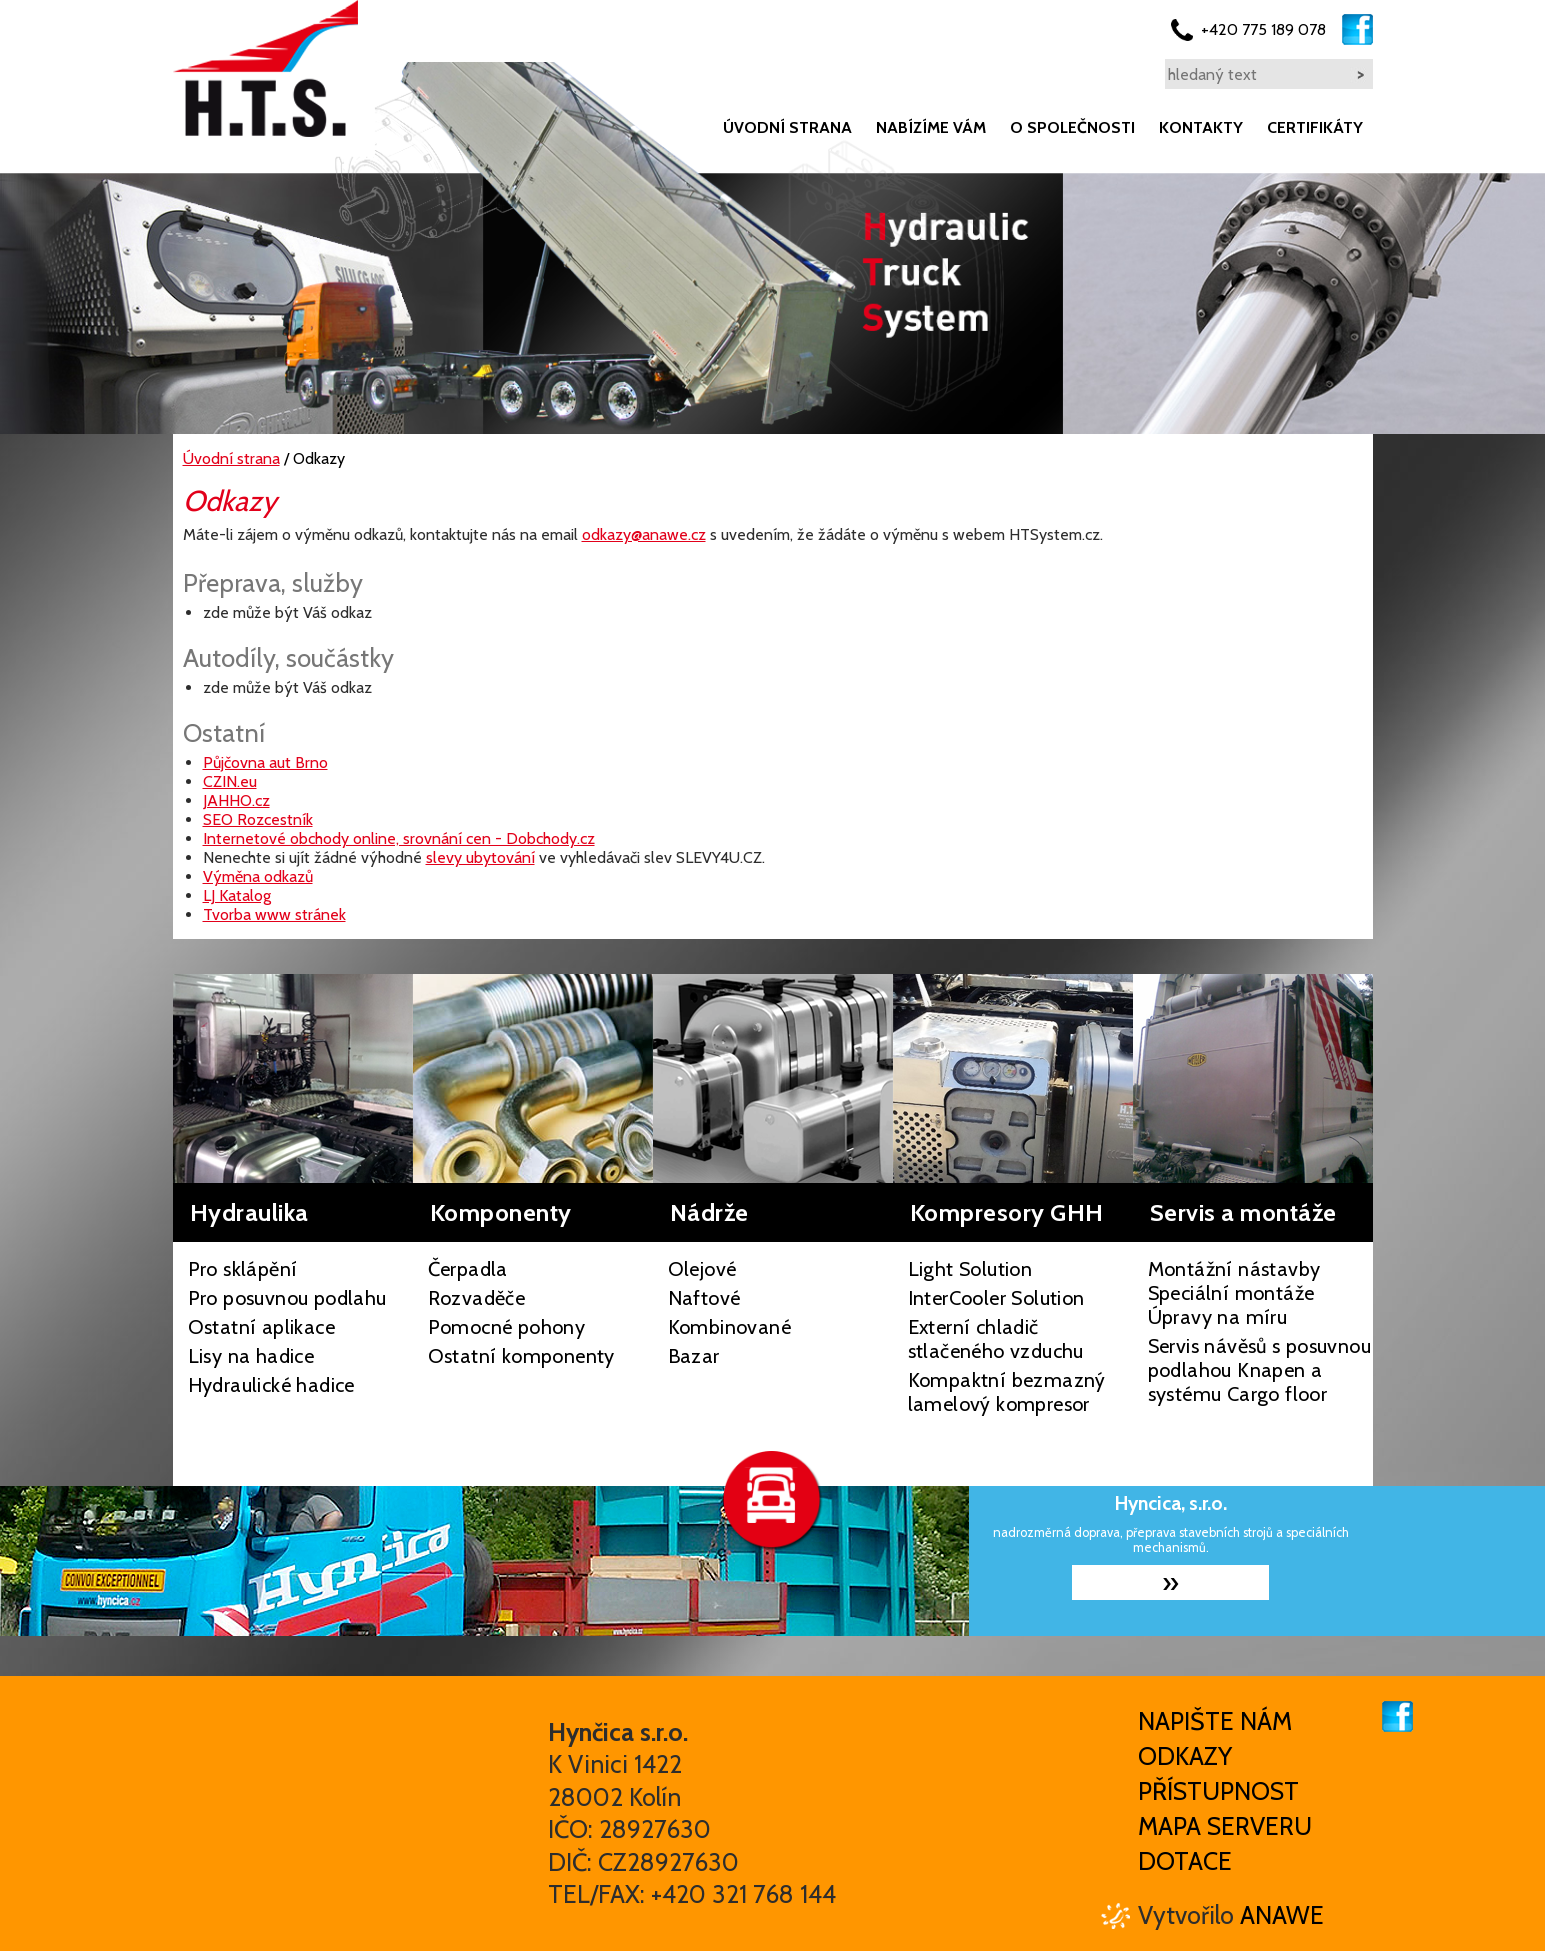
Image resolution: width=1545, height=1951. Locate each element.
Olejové (702, 1269)
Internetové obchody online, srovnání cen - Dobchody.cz (399, 838)
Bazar (694, 1356)
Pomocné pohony (507, 1327)
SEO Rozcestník (258, 819)
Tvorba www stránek (274, 914)
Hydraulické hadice (271, 1385)
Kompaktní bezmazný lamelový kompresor (1007, 1392)
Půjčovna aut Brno (265, 762)
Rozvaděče (477, 1298)
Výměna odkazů (258, 876)
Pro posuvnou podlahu (287, 1298)
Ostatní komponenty (521, 1356)
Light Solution (970, 1269)
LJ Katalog (237, 895)
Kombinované (729, 1327)
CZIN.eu (230, 781)
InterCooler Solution (996, 1298)
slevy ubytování (480, 857)
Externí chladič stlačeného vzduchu (996, 1339)
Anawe (1282, 1915)
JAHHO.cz (236, 800)
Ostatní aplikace (261, 1327)
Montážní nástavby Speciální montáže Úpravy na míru (1234, 1293)
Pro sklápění (243, 1269)
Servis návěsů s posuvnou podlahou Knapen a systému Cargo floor (1260, 1370)
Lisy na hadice (251, 1356)
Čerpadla (468, 1269)
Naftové (704, 1298)
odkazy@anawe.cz (644, 534)
